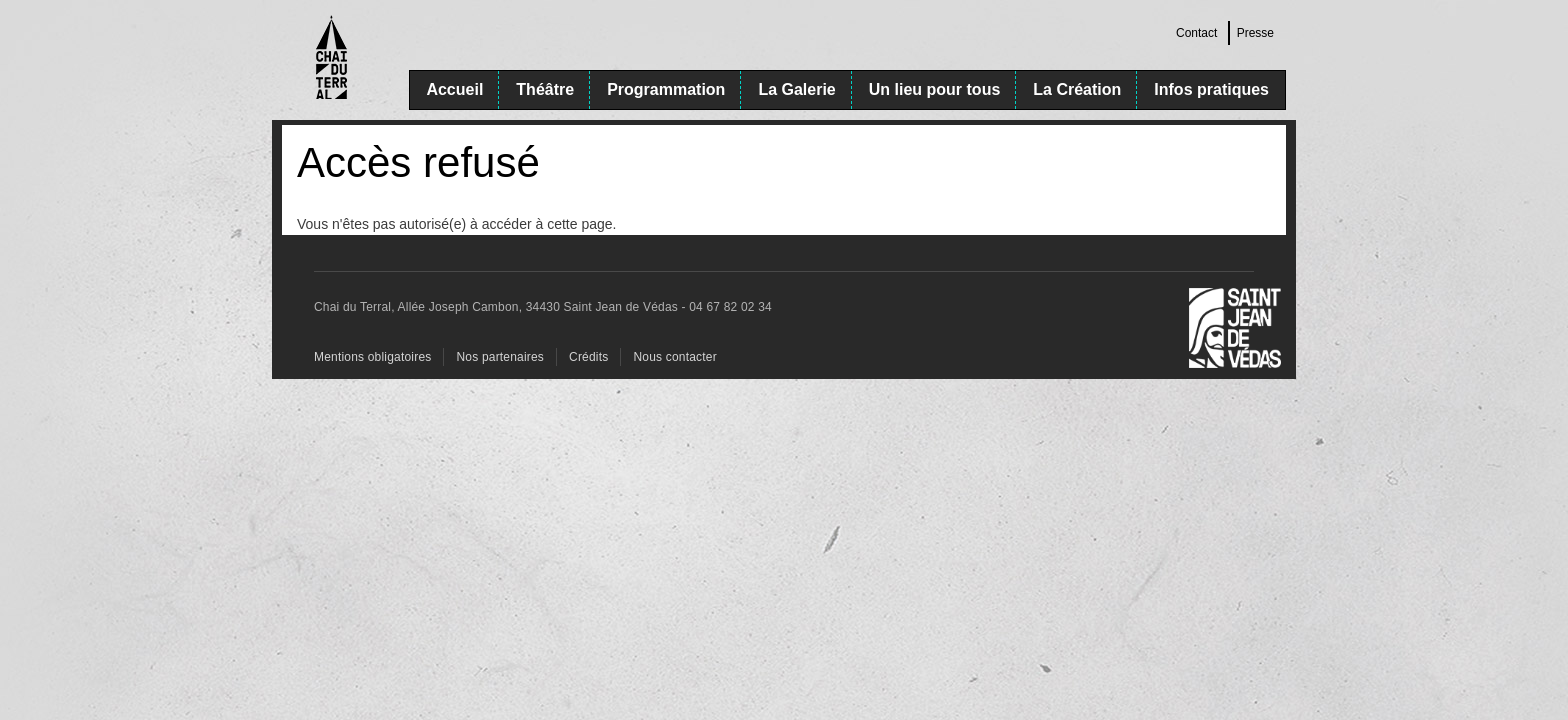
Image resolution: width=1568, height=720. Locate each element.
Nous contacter (674, 357)
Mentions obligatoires (372, 357)
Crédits (588, 357)
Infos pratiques (1211, 89)
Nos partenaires (500, 357)
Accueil (454, 89)
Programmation (666, 89)
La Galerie (796, 89)
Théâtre (545, 89)
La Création (1077, 89)
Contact (1196, 33)
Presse (1255, 33)
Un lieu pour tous (935, 89)
